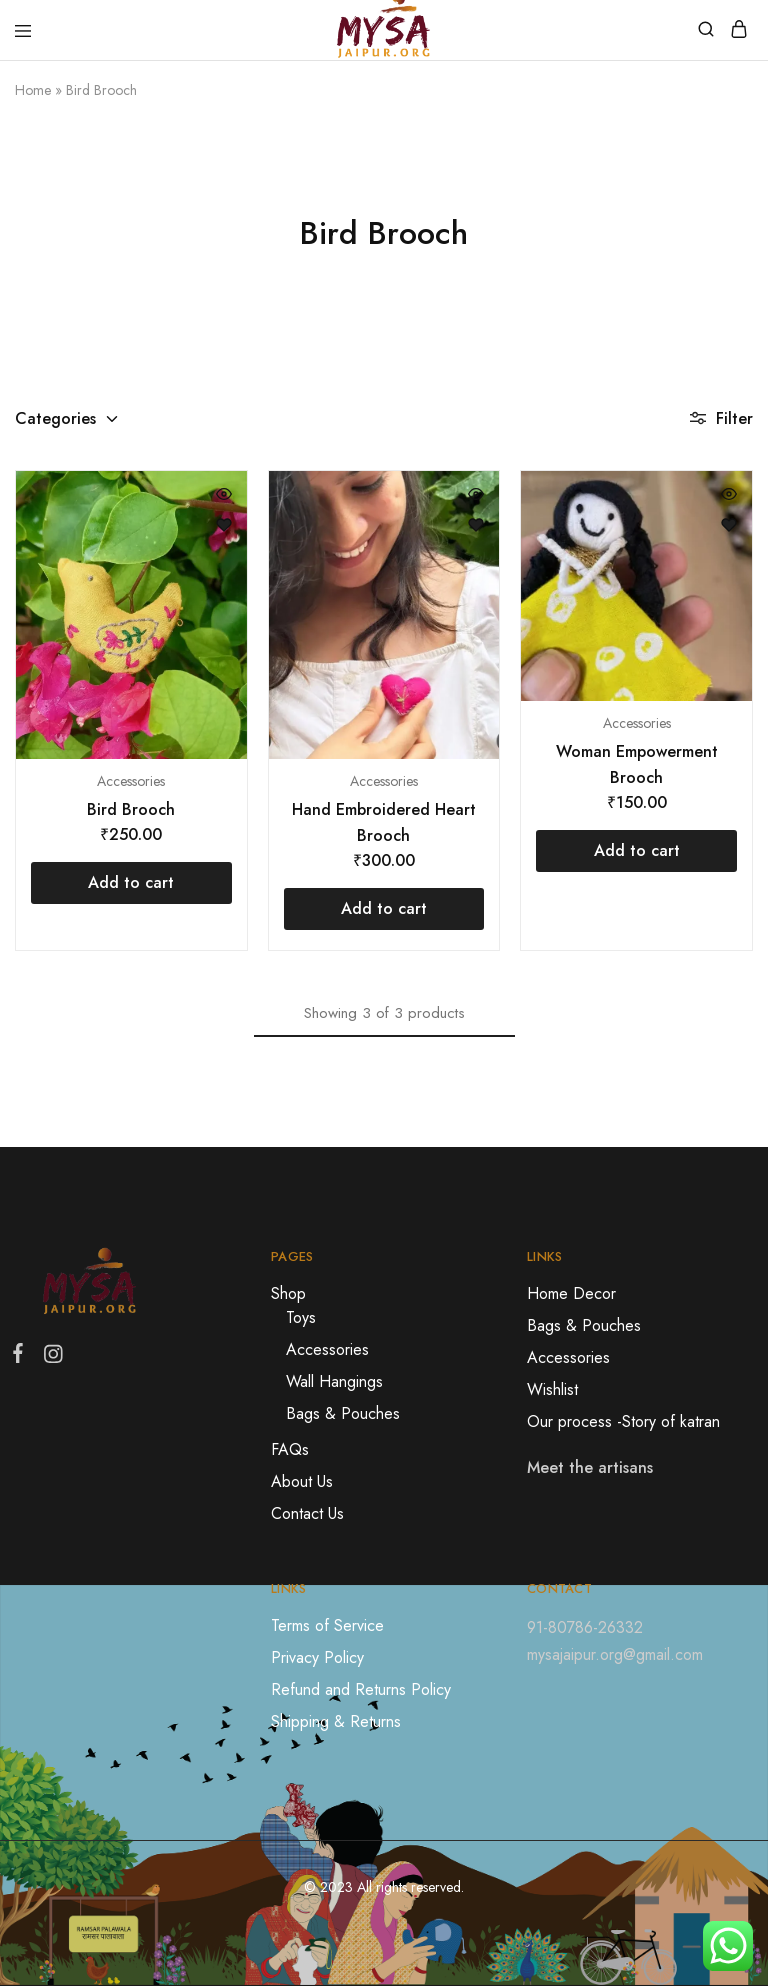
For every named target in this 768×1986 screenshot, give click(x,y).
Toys (301, 1317)
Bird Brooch (131, 809)
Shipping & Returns (336, 1721)
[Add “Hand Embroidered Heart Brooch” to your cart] (384, 909)
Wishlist (552, 1389)
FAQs (290, 1449)
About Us (302, 1481)
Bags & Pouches (343, 1413)
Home (33, 90)
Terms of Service (327, 1625)
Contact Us (307, 1513)
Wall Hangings (334, 1381)
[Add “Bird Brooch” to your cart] (131, 883)
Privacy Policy (317, 1657)
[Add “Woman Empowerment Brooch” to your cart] (636, 851)
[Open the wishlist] (224, 525)
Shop (288, 1293)
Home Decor (571, 1293)
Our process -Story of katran (623, 1421)
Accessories (131, 781)
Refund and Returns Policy (361, 1689)
